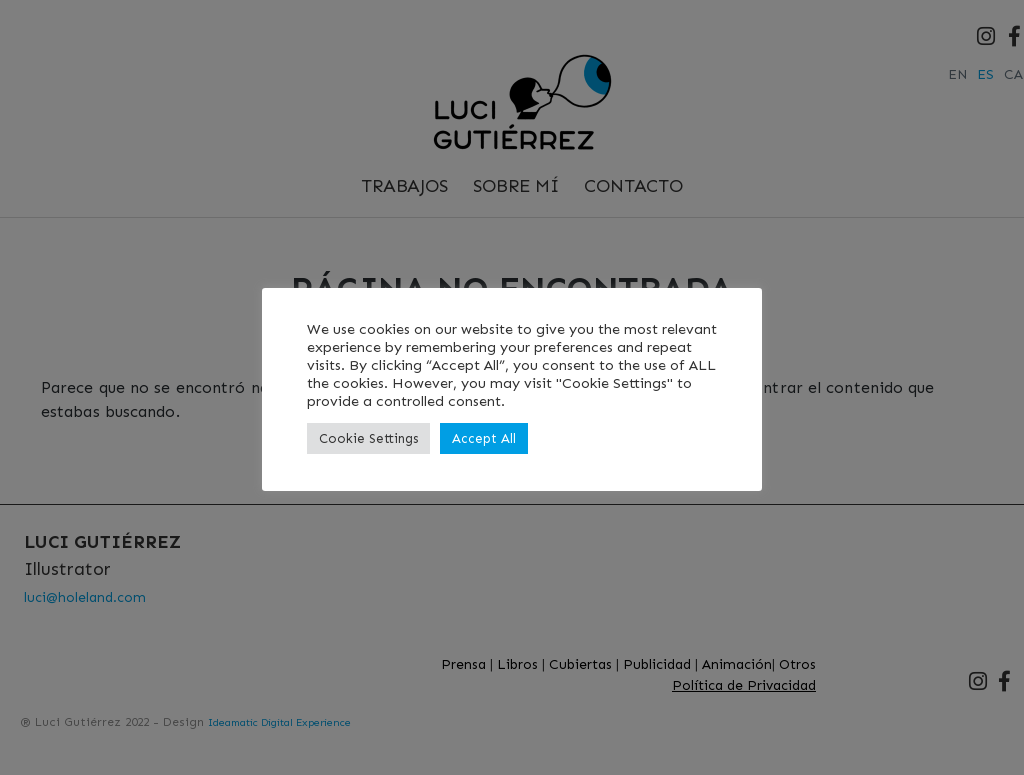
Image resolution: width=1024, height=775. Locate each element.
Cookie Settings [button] (368, 438)
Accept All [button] (484, 438)
